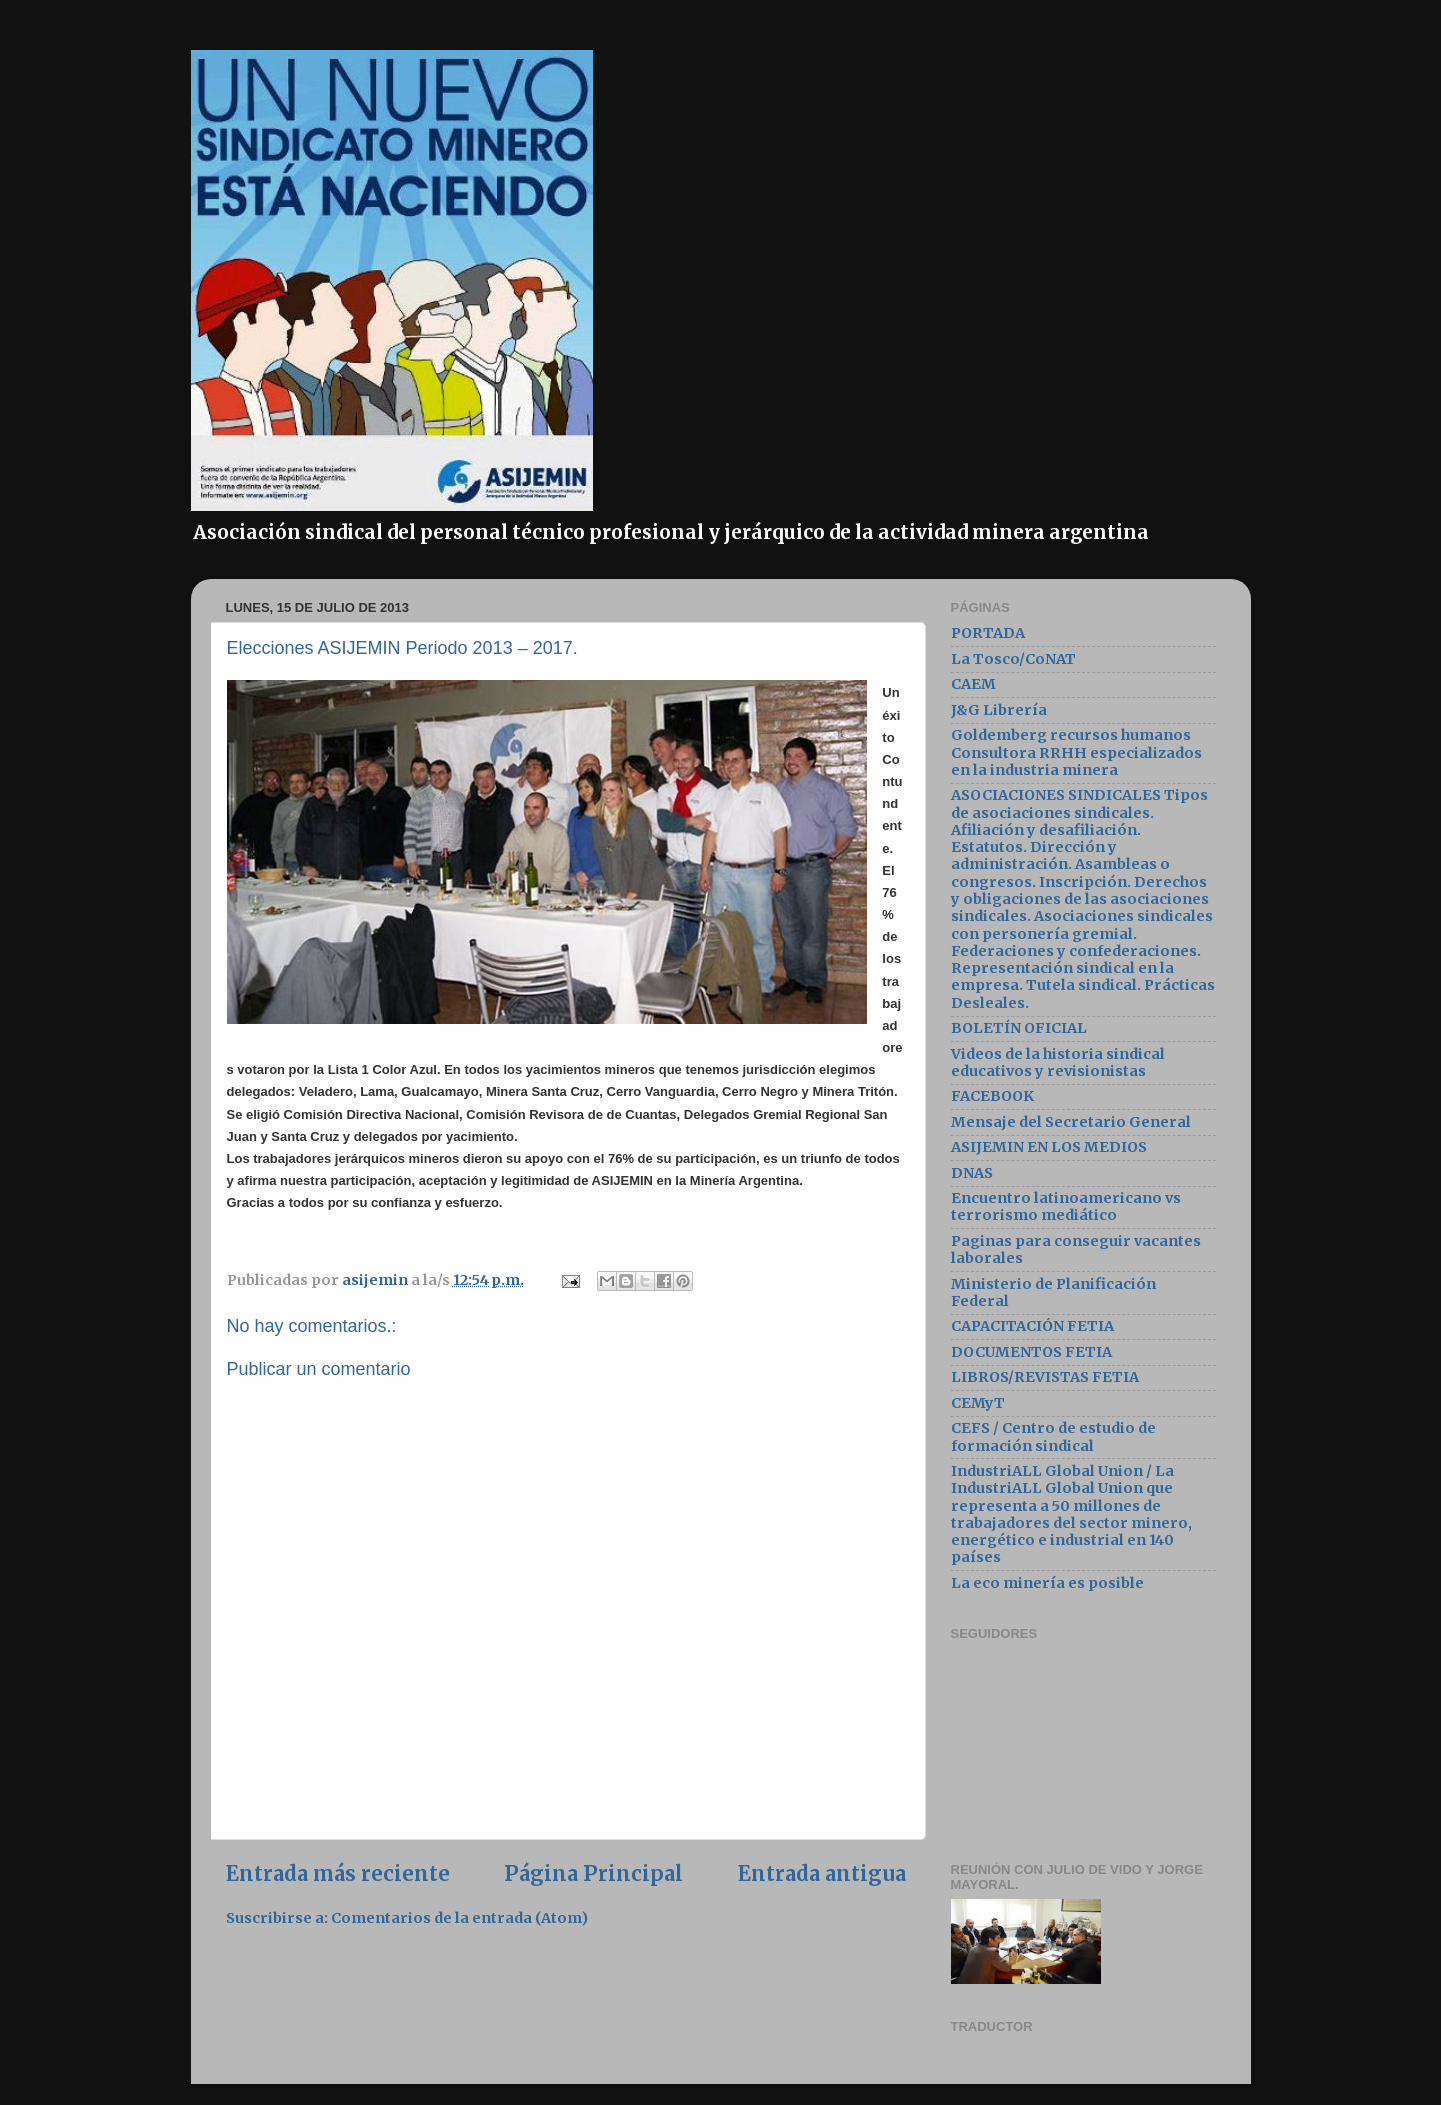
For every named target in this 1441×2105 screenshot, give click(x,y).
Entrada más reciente (338, 1874)
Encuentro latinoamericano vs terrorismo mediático (1066, 1206)
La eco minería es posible (1047, 1583)
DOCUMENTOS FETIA (1031, 1352)
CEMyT (978, 1403)
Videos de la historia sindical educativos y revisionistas (1058, 1062)
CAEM (973, 684)
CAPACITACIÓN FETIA (1032, 1326)
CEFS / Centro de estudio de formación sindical (1053, 1436)
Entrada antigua (822, 1874)
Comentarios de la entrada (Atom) (459, 1918)
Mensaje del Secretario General (1071, 1122)
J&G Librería (999, 710)
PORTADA (988, 633)
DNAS (972, 1173)
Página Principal (593, 1874)
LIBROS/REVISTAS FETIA (1045, 1377)
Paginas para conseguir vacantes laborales (1076, 1249)
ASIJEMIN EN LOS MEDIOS (1049, 1147)
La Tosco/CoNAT (1013, 659)
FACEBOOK (992, 1096)
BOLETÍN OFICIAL (1019, 1028)
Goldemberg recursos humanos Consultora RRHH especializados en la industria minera (1076, 752)
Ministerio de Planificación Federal (1053, 1292)
